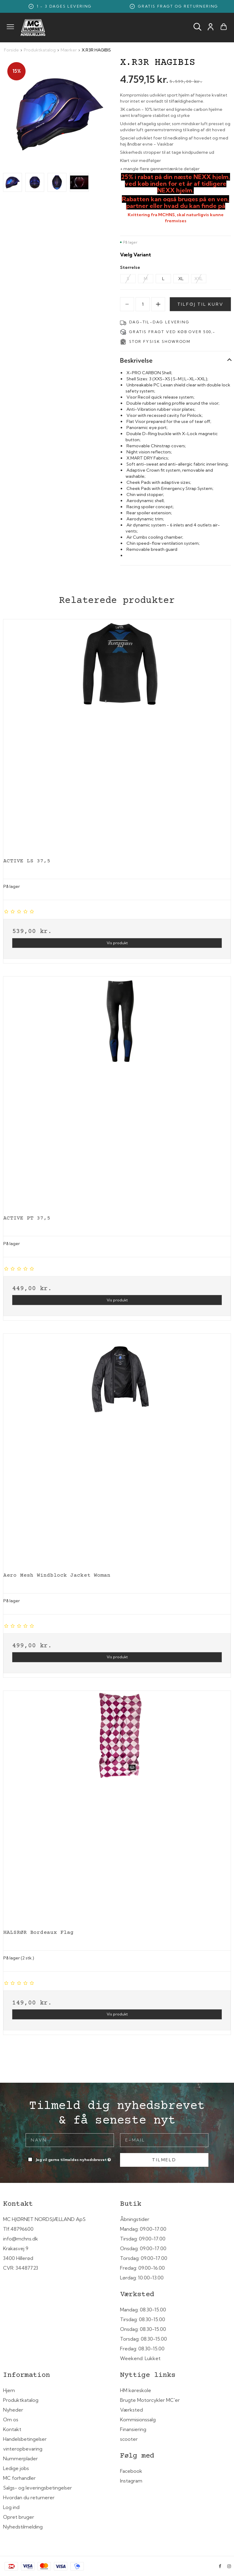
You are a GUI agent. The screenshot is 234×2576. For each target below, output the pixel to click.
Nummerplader (20, 2458)
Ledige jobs (16, 2468)
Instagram (131, 2481)
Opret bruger (18, 2517)
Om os (10, 2419)
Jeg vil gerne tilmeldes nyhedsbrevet (74, 2158)
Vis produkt (117, 943)
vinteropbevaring (22, 2449)
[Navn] (70, 2139)
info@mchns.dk (20, 2239)
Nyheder (13, 2410)
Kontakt (12, 2429)
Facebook (131, 2471)
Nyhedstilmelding (23, 2527)
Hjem (9, 2390)
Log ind (11, 2507)
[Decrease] (127, 304)
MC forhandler (19, 2478)
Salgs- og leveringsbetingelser (37, 2488)
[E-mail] (164, 2139)
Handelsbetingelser (25, 2439)
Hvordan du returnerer (29, 2497)
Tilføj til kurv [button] (200, 304)
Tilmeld (164, 2160)
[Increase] (158, 304)
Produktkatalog (20, 2400)
